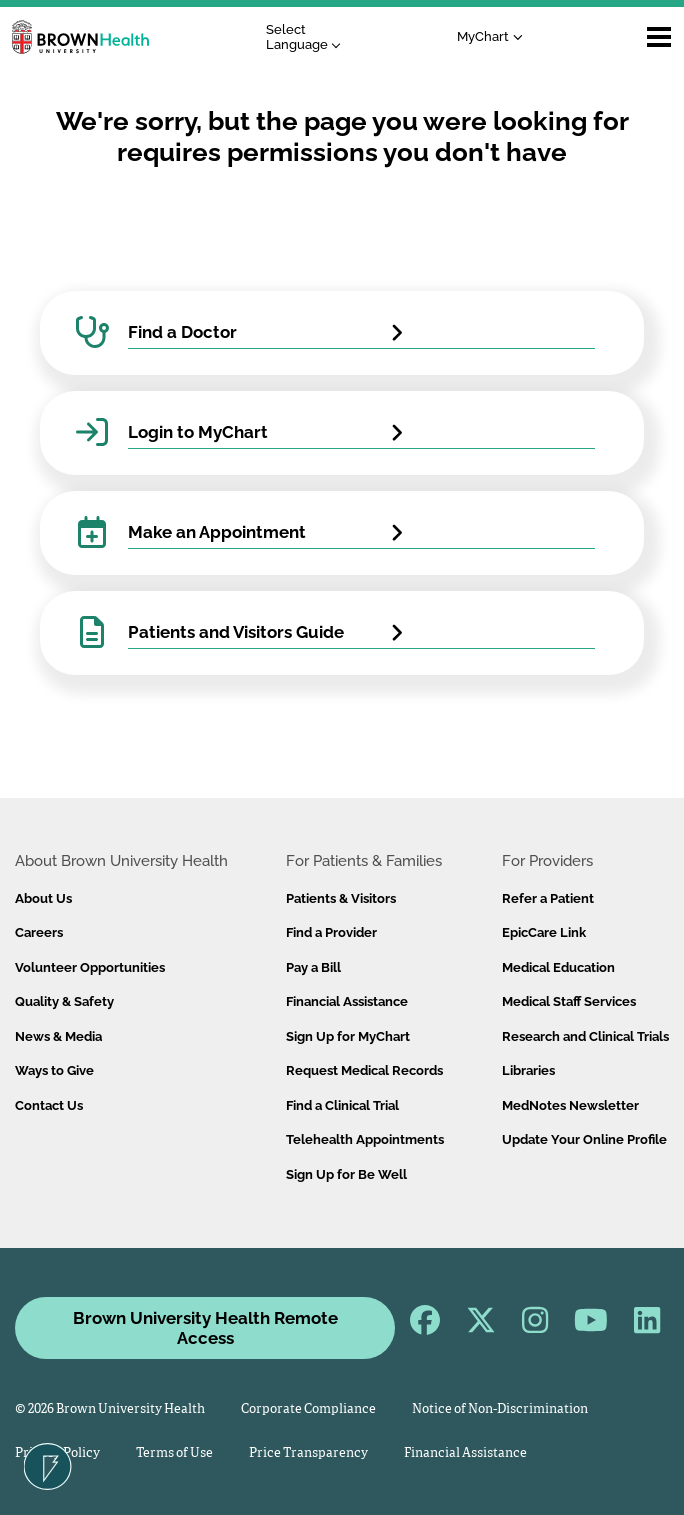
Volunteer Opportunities (90, 967)
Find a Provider (331, 932)
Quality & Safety (64, 1001)
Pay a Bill (313, 967)
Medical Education (558, 967)
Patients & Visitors (341, 898)
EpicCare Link (544, 932)
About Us (43, 898)
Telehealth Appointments (365, 1139)
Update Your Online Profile (584, 1139)
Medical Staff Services (569, 1001)
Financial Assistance (347, 1001)
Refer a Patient (548, 898)
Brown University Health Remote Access (205, 1328)
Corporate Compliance (308, 1409)
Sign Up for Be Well (346, 1174)
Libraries (528, 1070)
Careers (39, 932)
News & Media (58, 1036)
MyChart (461, 36)
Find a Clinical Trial (342, 1105)
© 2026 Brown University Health (110, 1409)
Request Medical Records (364, 1070)
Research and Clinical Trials (585, 1036)
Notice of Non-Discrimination (500, 1409)
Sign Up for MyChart (348, 1036)
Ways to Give (54, 1070)
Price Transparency (308, 1453)
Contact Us (49, 1105)
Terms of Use (174, 1453)
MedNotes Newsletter (570, 1105)
